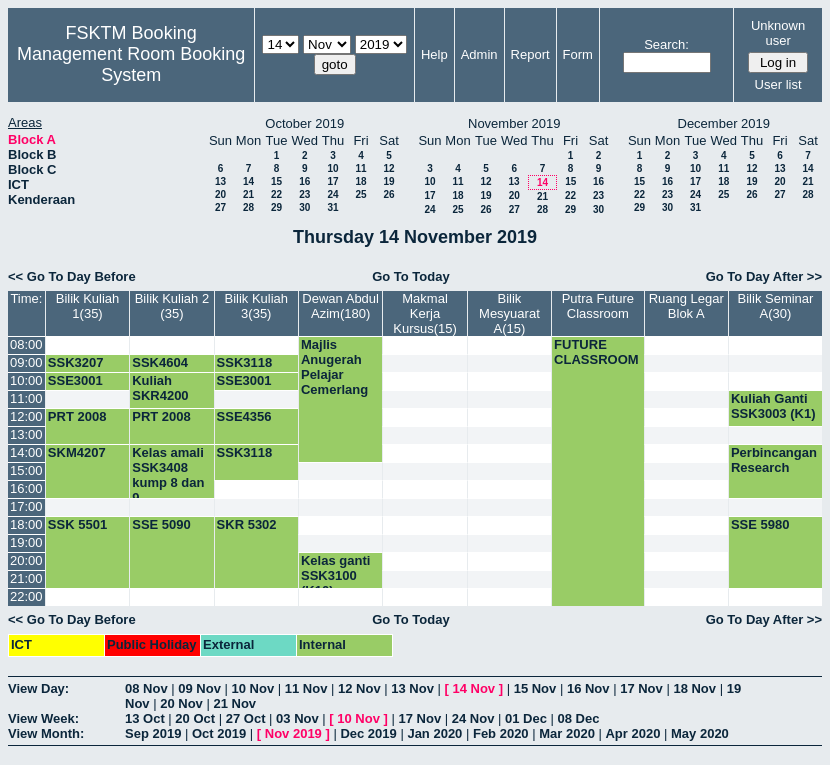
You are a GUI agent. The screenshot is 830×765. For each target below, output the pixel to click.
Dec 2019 (368, 733)
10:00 (26, 380)
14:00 (26, 452)
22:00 (26, 596)
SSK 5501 (77, 524)
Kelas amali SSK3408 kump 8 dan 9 (168, 475)
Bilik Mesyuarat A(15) (509, 313)
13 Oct (145, 718)
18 (360, 181)
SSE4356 (244, 416)
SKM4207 (77, 452)
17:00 (26, 506)
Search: (666, 44)
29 (276, 207)
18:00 (26, 524)
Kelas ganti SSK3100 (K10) (335, 575)
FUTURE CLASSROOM (596, 352)
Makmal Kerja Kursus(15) (425, 313)
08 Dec (579, 718)
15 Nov (535, 688)
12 (388, 168)
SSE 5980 (760, 524)
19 (388, 181)
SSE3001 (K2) (244, 388)
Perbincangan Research (774, 460)
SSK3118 (245, 452)
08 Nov (146, 688)
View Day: (38, 688)
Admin (479, 54)
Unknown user (778, 33)
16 (304, 181)
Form (578, 54)
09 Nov (199, 688)
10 (332, 168)
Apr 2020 (632, 733)
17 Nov (641, 688)
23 (304, 194)
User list (778, 84)
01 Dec (526, 718)
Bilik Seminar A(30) (776, 306)
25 (360, 194)
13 (220, 181)
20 (220, 194)
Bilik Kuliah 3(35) (256, 306)
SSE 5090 (161, 524)
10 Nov (253, 688)
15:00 (26, 470)
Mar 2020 (567, 733)
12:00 (26, 416)
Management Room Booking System (131, 64)
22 (276, 194)
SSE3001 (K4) (75, 388)
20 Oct (195, 718)
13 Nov (412, 688)
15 (276, 181)
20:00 (26, 560)
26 (388, 194)
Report (530, 54)
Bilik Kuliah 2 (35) (172, 306)
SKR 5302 (247, 524)
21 (248, 194)
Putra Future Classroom (598, 306)
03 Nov (297, 718)
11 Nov (306, 688)
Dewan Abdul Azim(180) (340, 306)
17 (332, 181)
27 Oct (246, 718)
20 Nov (181, 703)
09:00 (26, 362)
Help (434, 54)
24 (332, 194)
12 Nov (359, 688)
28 (248, 207)
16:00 (26, 488)
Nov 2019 (293, 733)
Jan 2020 (434, 733)
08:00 (26, 344)
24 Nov (473, 718)
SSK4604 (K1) (160, 370)
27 (220, 207)
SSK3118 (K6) (245, 370)
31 (332, 207)
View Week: (43, 718)
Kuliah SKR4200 (160, 388)
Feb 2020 (501, 733)
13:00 (26, 434)
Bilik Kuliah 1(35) (88, 306)
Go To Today (411, 276)
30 (304, 207)
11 (360, 168)
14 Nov (473, 688)
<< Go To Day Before (72, 276)
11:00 (26, 398)
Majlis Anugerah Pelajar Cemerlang (334, 367)
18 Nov (694, 688)
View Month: (46, 733)
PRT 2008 (77, 416)
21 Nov (234, 703)
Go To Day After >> (764, 276)
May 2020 (700, 733)
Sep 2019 (153, 733)
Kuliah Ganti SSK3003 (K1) (773, 406)
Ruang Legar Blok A (686, 306)
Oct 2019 (219, 733)
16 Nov (588, 688)
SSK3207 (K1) (76, 370)
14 (248, 181)
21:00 (26, 578)
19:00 (26, 542)
